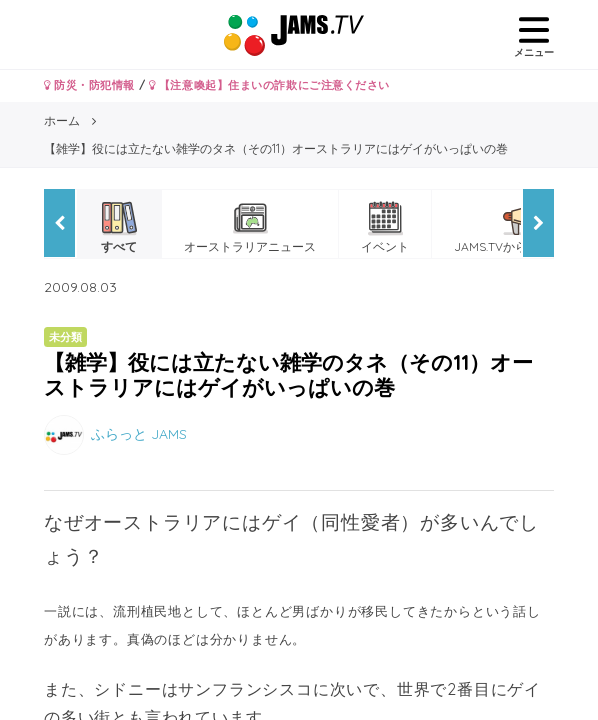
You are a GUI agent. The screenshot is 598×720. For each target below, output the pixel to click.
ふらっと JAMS (139, 434)
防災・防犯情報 (89, 85)
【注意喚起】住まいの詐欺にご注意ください (269, 85)
